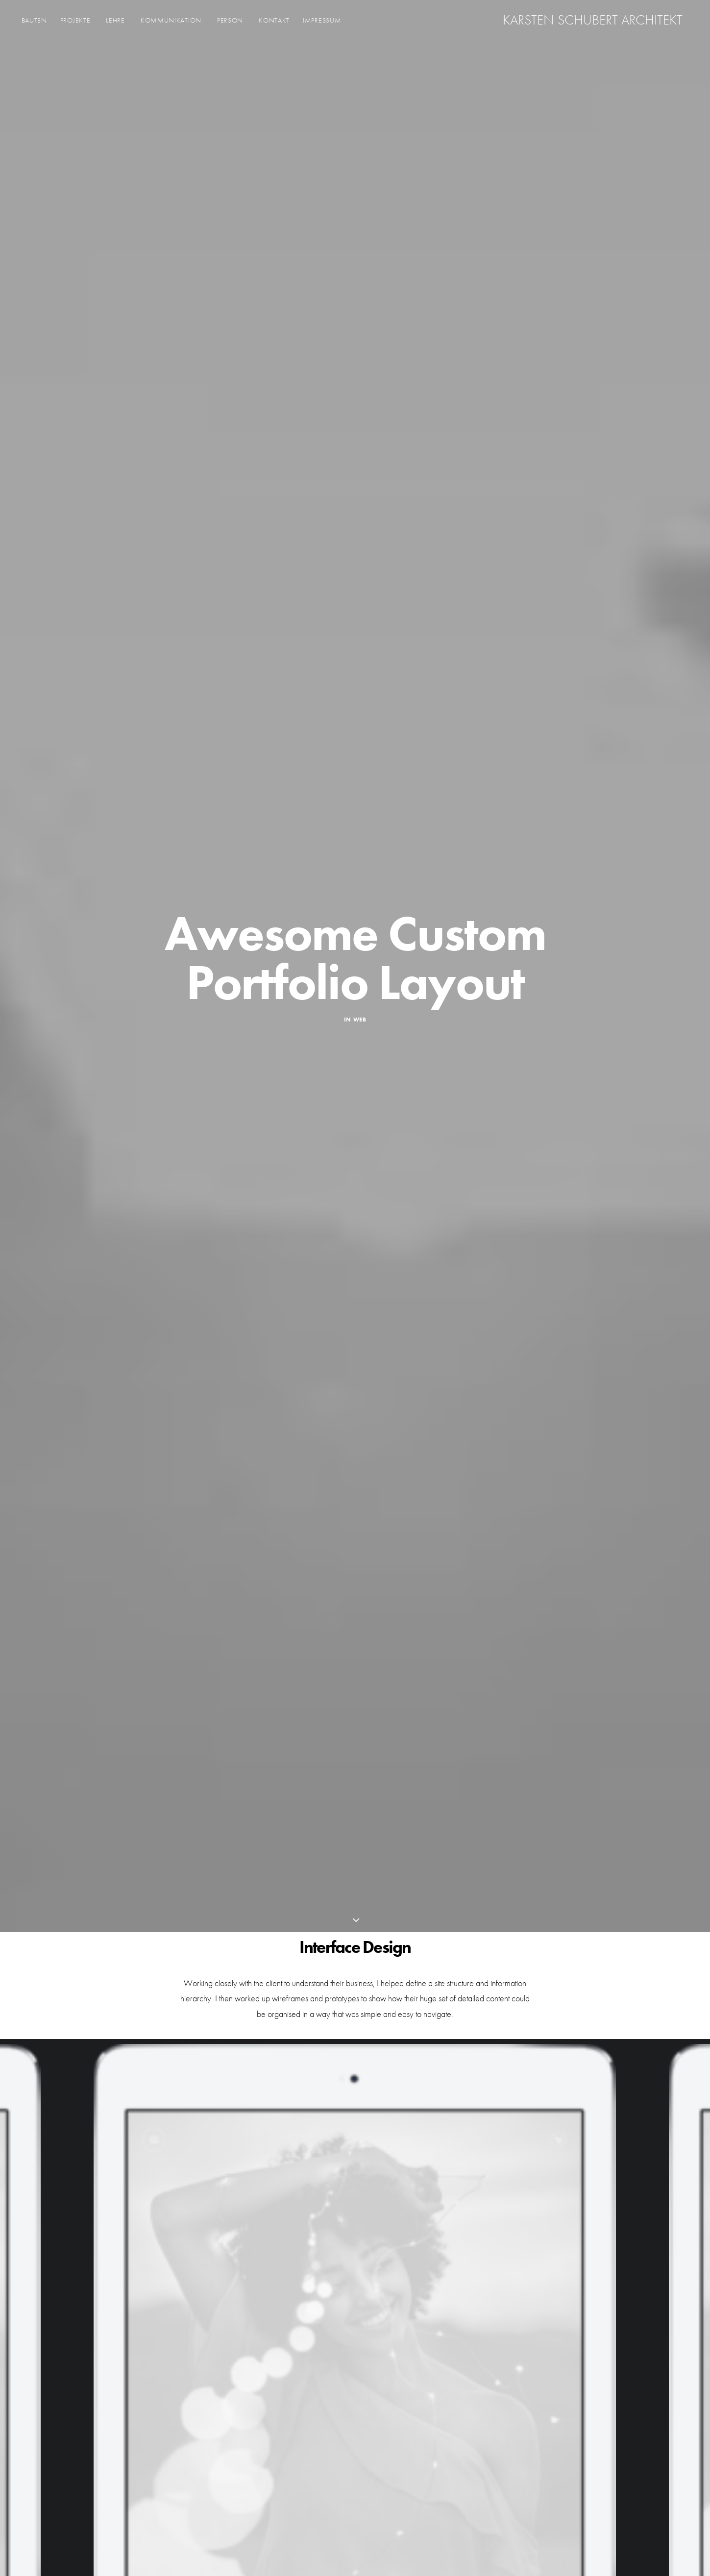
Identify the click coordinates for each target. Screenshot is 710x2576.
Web (360, 1019)
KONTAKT (274, 23)
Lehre (115, 23)
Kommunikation (171, 23)
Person (230, 23)
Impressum (322, 23)
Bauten (34, 23)
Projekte (75, 23)
